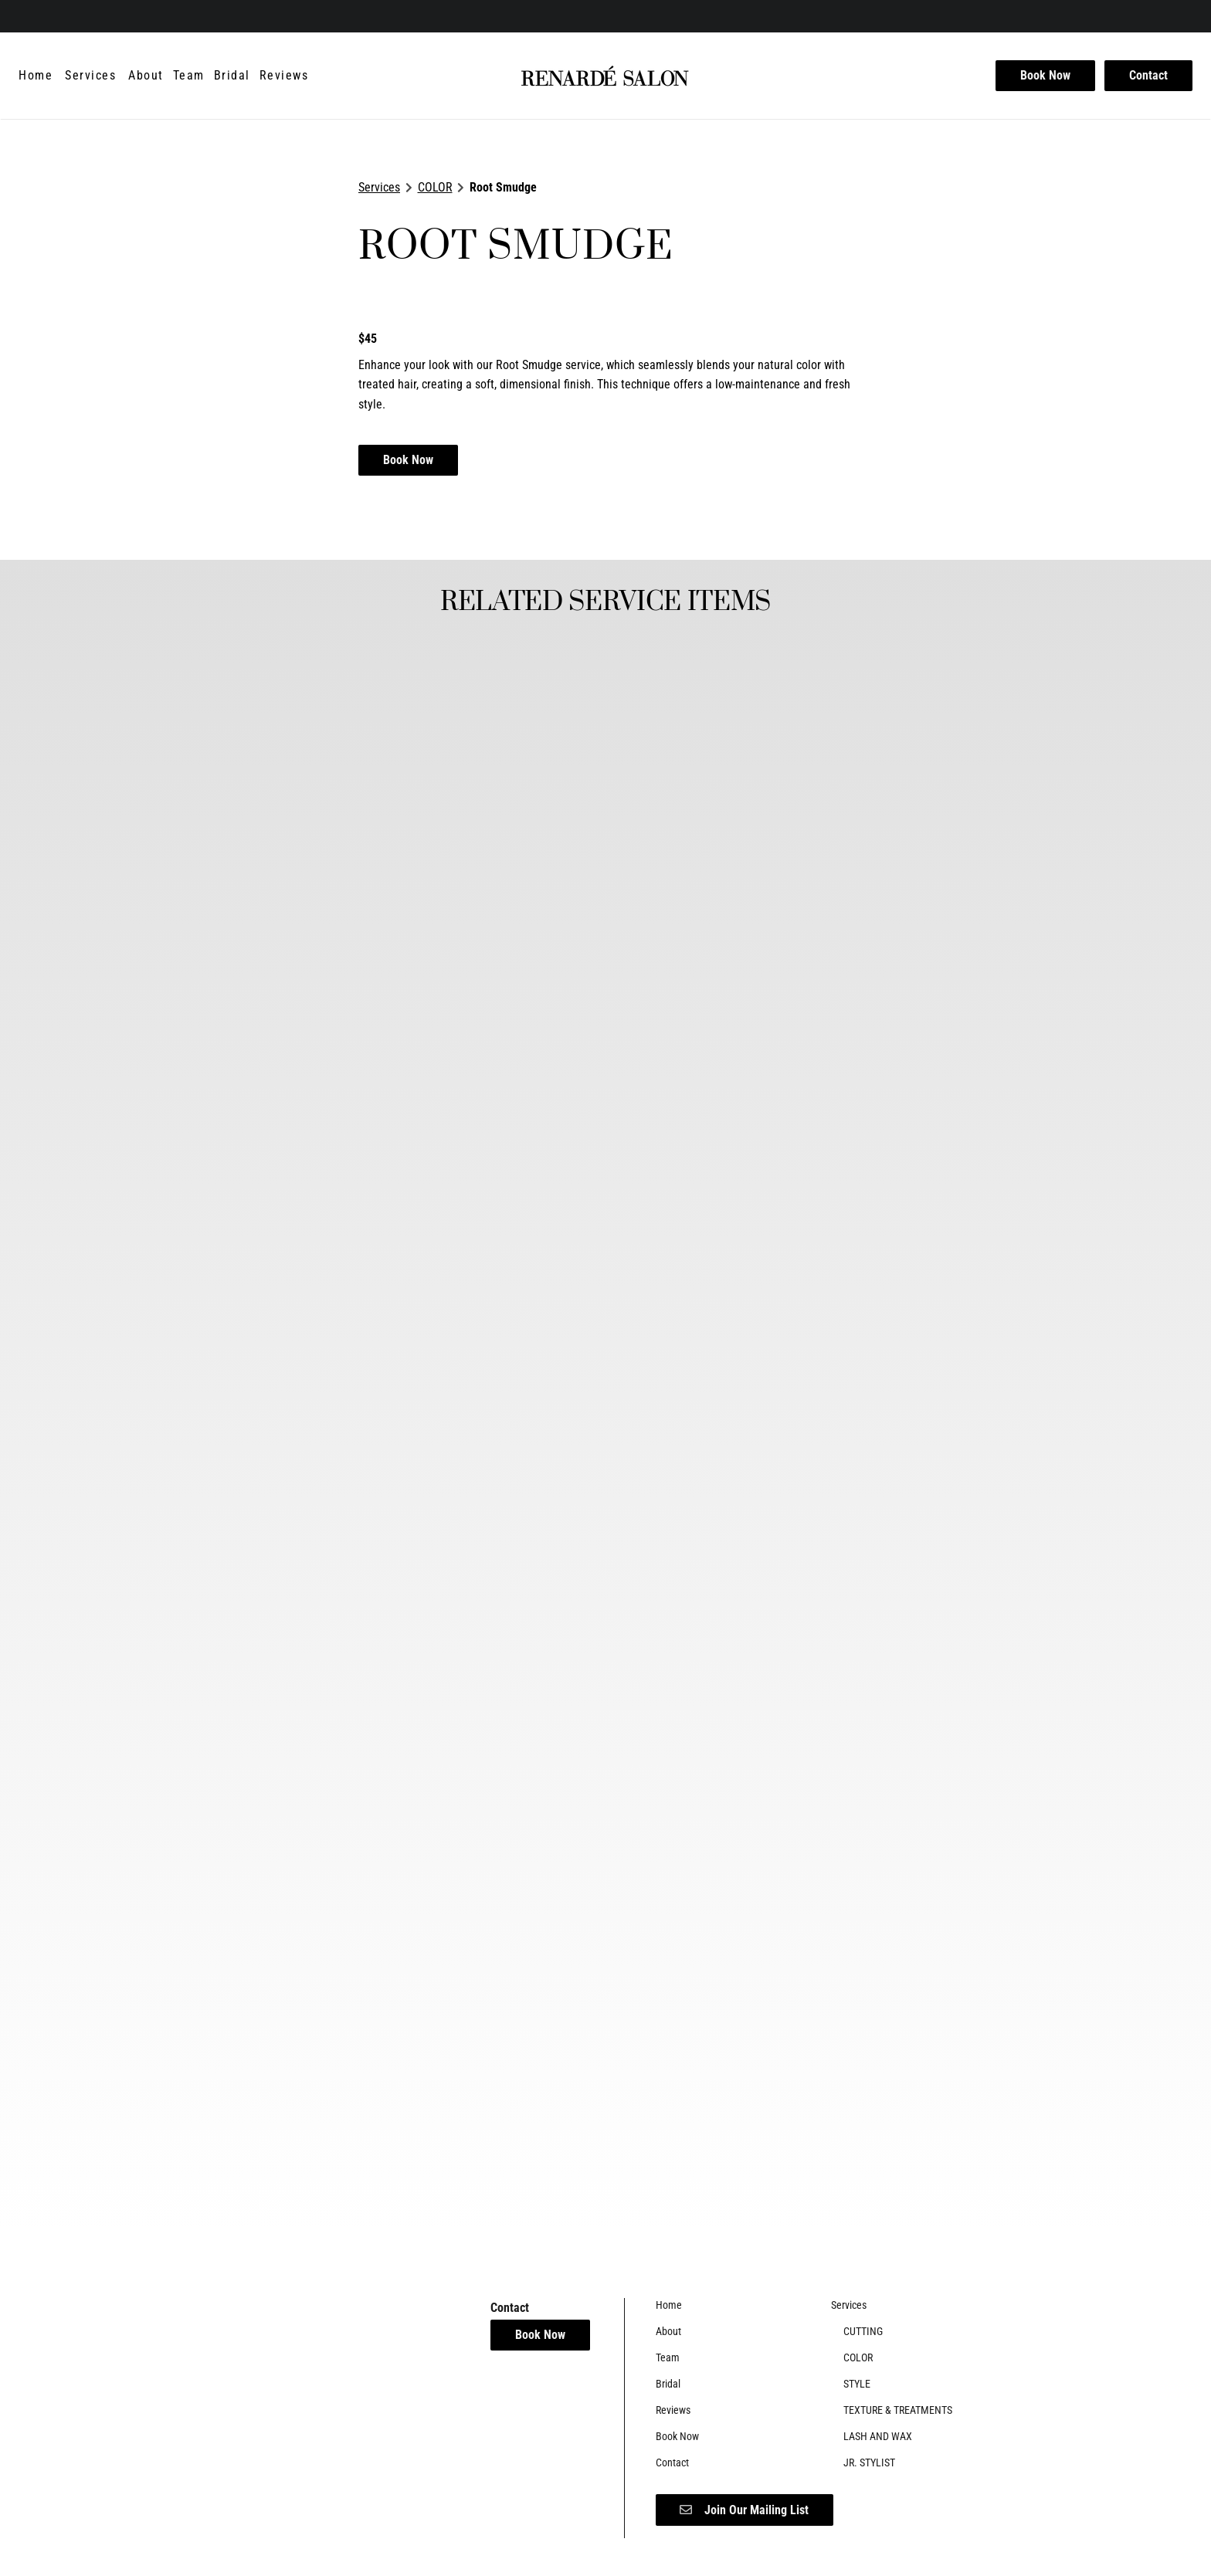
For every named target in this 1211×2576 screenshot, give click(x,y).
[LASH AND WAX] (877, 2436)
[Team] (188, 76)
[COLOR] (858, 2357)
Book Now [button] (408, 459)
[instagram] (48, 15)
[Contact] (1146, 76)
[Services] (90, 75)
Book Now (1045, 75)
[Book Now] (1045, 76)
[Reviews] (284, 76)
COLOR (435, 187)
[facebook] (26, 15)
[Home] (38, 76)
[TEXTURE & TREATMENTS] (897, 2410)
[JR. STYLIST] (869, 2462)
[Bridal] (232, 76)
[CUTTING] (863, 2331)
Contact (1148, 75)
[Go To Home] (605, 76)
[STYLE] (856, 2384)
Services (379, 187)
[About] (146, 76)
